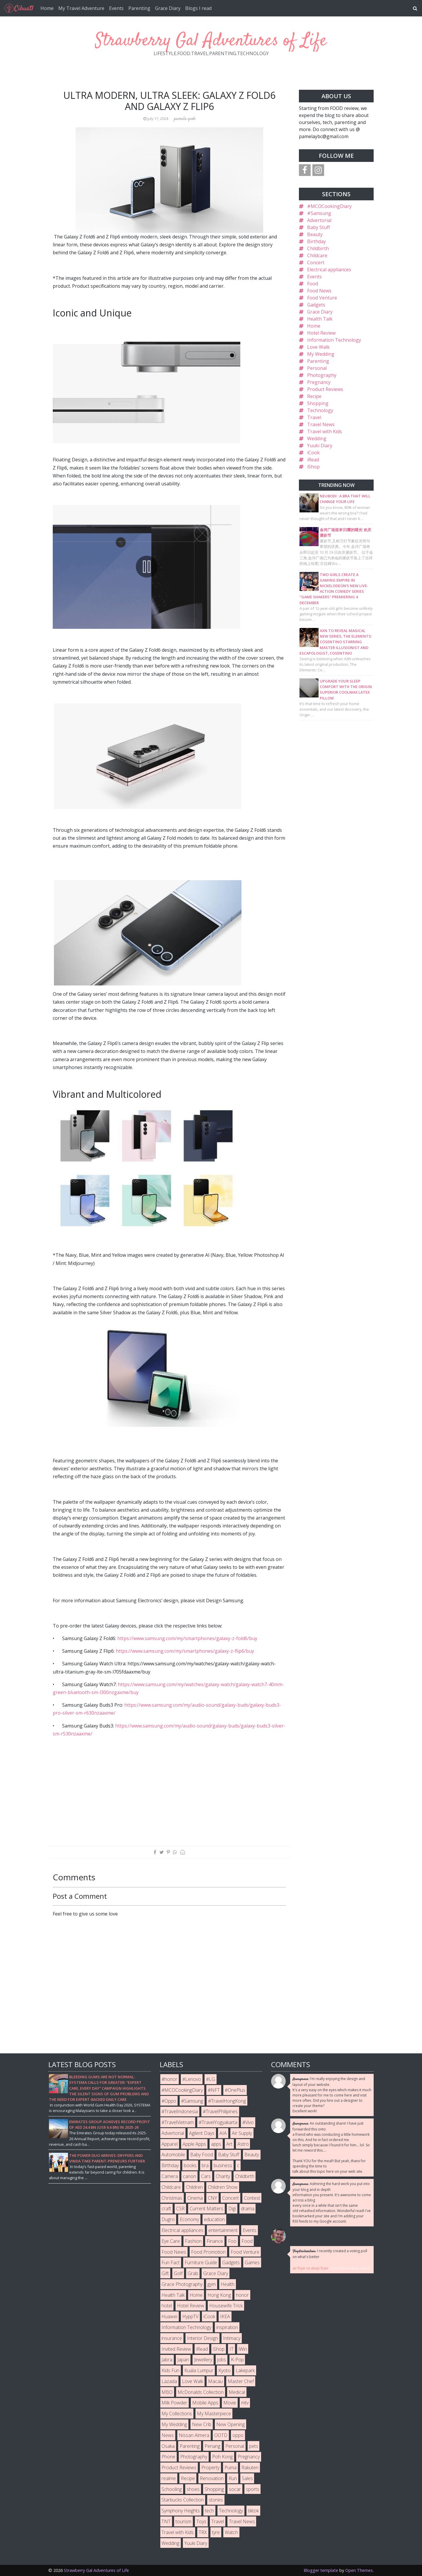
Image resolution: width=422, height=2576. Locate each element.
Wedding (316, 438)
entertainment (223, 2230)
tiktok (253, 2510)
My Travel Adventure (81, 8)
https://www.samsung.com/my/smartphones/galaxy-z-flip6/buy (185, 1651)
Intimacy (231, 2338)
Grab (193, 2273)
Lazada (169, 2381)
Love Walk (318, 347)
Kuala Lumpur (198, 2370)
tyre (216, 2532)
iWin (243, 2349)
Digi (232, 2208)
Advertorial (319, 220)
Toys (201, 2521)
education (214, 2219)
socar (235, 2489)
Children (194, 2187)
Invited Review (176, 2349)
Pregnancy (319, 382)
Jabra (166, 2359)
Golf (178, 2273)
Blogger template (321, 2570)
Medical (237, 2392)
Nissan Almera (194, 2435)
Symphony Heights (180, 2510)
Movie (229, 2402)
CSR (180, 2208)
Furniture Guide (201, 2262)
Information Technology (334, 340)
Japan (183, 2359)
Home (47, 8)
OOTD (220, 2435)
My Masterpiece (214, 2413)
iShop (313, 466)
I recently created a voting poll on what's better (329, 2253)
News (167, 2435)
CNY (212, 2198)
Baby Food (201, 2154)
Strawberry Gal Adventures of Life (211, 40)
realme (168, 2478)
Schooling (171, 2489)
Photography (321, 375)
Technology (320, 410)
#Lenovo (191, 2079)
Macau (215, 2381)
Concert (315, 262)
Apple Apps (194, 2144)
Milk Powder (174, 2402)
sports (252, 2489)
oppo (238, 2435)
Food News (319, 290)
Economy (189, 2219)
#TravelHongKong (227, 2101)
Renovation (212, 2478)
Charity (223, 2176)
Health (227, 2284)
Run (233, 2478)
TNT (166, 2521)
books (190, 2165)
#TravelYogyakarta (218, 2122)
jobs (221, 2359)
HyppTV (190, 2316)
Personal (317, 368)
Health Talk (320, 319)
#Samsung (319, 213)
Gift (165, 2273)
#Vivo (248, 2122)
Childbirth (318, 248)
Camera (169, 2176)
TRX (203, 2532)
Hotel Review (321, 333)
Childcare (317, 255)
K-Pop (237, 2359)
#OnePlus (235, 2090)
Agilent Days (202, 2133)
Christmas (171, 2198)
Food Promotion (208, 2252)
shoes (193, 2489)
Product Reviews (325, 389)
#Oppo (168, 2101)
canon (189, 2176)
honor (242, 2295)
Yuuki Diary (319, 445)
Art (229, 2144)
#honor (169, 2079)
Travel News (321, 424)
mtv (245, 2402)
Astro (243, 2144)
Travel (314, 417)
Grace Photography (182, 2284)
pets (253, 2446)
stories (216, 2500)
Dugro (168, 2219)
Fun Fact (170, 2262)
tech (209, 2510)
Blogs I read (198, 8)
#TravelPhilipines (220, 2111)
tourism (183, 2521)
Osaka (168, 2446)
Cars (206, 2176)
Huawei (169, 2316)
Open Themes (359, 2570)
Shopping (318, 403)
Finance (215, 2241)
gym (211, 2284)
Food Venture (322, 297)
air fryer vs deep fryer (310, 2268)
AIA (223, 2133)
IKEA (225, 2316)
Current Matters (206, 2208)
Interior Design (202, 2338)
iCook (313, 452)
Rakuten (249, 2467)
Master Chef (241, 2381)
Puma (230, 2467)
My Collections (176, 2413)
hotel (166, 2305)
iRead (313, 459)
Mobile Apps (205, 2402)
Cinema (195, 2198)
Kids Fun (170, 2370)
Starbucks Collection (182, 2500)
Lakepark (245, 2370)
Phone (168, 2456)
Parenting (139, 8)
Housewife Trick (226, 2305)
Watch (231, 2532)
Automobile (173, 2154)
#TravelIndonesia (179, 2111)
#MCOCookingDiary (329, 206)
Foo (232, 2241)
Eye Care (170, 2241)
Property (210, 2467)
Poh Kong (222, 2456)
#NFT (214, 2090)
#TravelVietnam (177, 2122)
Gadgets (316, 305)
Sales (247, 2478)
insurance (171, 2338)
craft (166, 2208)
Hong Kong (219, 2295)
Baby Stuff (318, 227)
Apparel (169, 2144)
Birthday (316, 241)
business (223, 2165)
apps (216, 2144)
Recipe (314, 396)
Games (252, 2262)
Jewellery (203, 2359)
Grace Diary (168, 8)
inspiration (227, 2327)
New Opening (230, 2424)
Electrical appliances (329, 269)
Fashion (193, 2241)
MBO (167, 2392)
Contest (252, 2198)
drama (247, 2208)
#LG (210, 2079)
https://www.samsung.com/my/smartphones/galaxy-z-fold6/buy (187, 1638)
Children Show (223, 2187)
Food (312, 283)
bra (205, 2165)
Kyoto (224, 2370)
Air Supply (242, 2133)
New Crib (201, 2424)
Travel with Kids (324, 431)
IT (231, 2349)
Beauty (315, 234)
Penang (212, 2446)
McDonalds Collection (201, 2392)
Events (116, 8)
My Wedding (320, 354)
